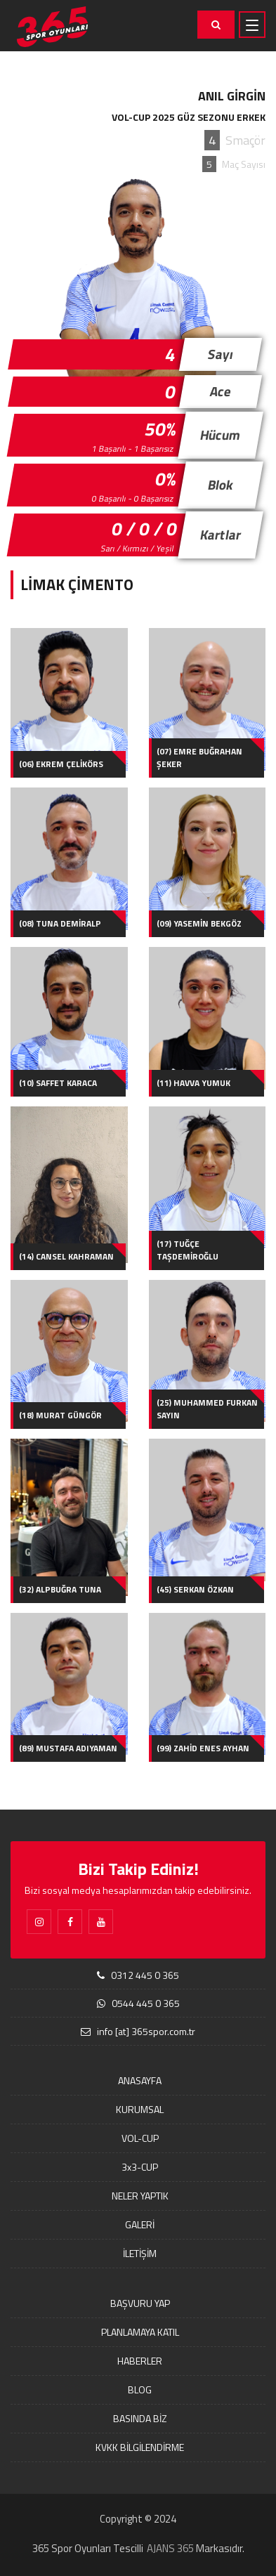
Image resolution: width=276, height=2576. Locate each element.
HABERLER (139, 2360)
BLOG (140, 2389)
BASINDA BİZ (140, 2418)
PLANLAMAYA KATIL (140, 2332)
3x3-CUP (139, 2166)
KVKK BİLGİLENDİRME (140, 2447)
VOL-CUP (140, 2138)
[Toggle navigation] (252, 24)
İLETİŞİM (140, 2253)
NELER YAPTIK (140, 2195)
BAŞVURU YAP (140, 2303)
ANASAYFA (140, 2080)
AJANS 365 (170, 2548)
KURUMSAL (140, 2109)
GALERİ (140, 2224)
